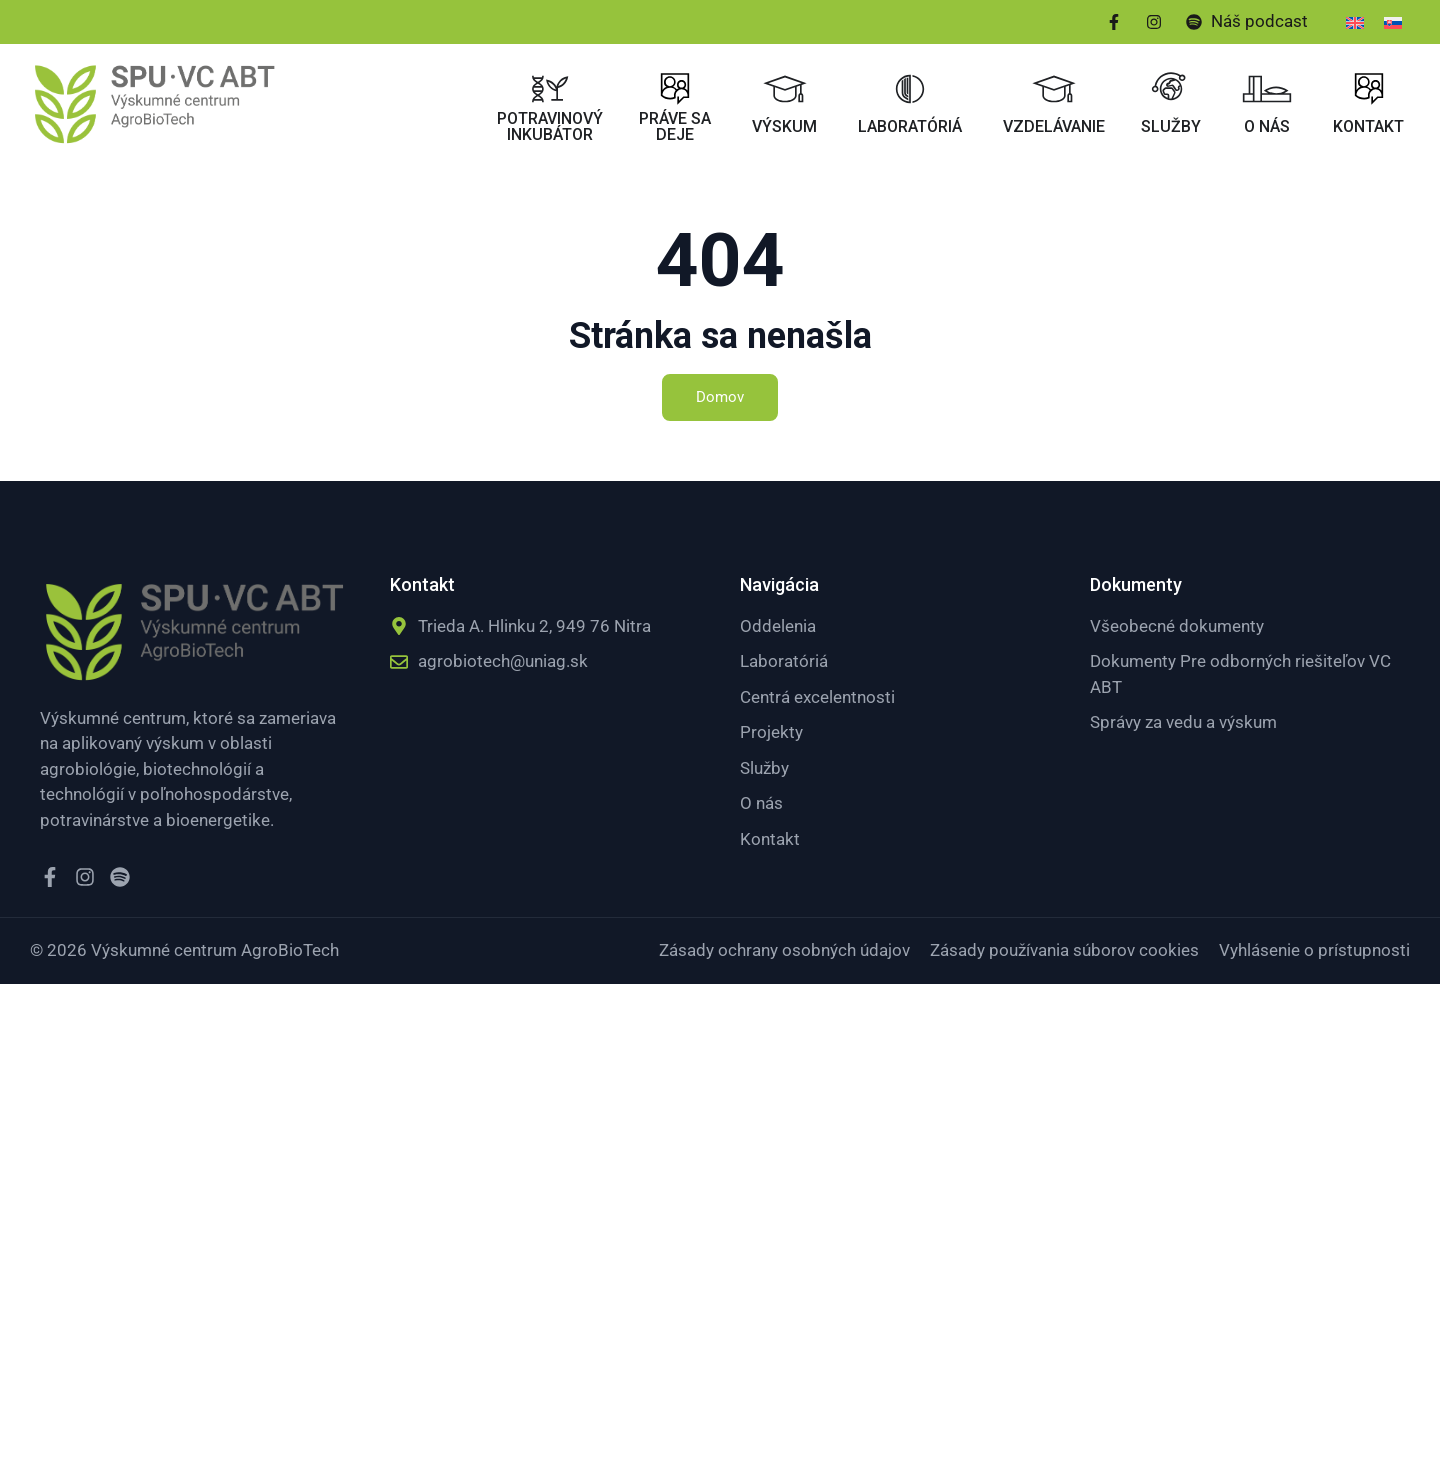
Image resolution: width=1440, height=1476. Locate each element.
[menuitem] (1355, 22)
